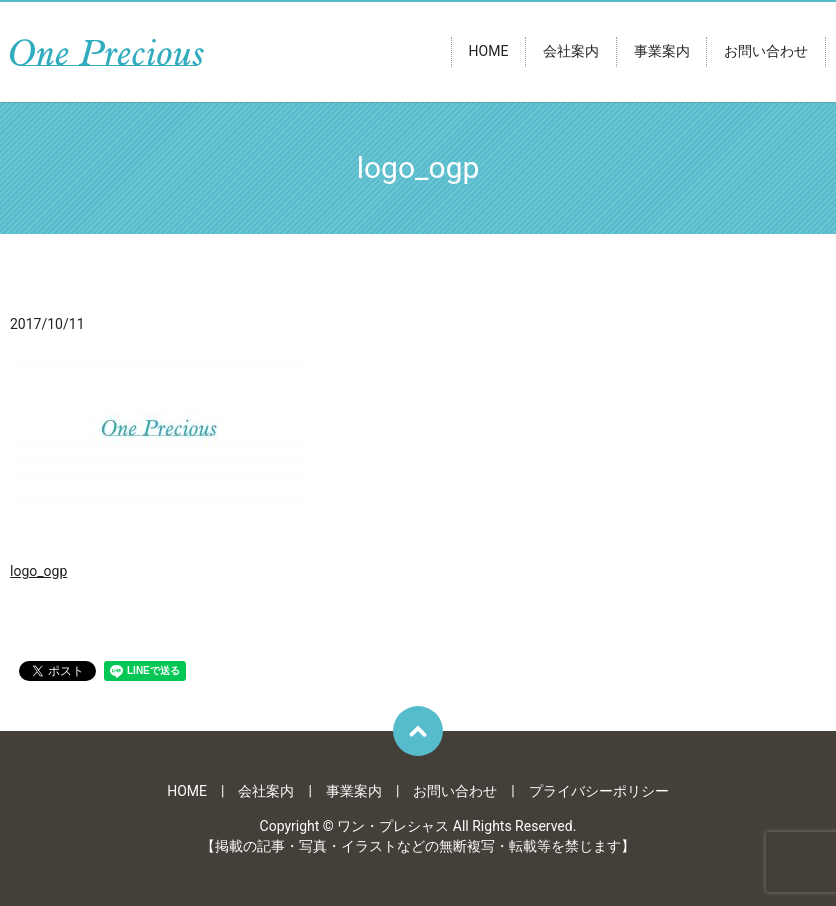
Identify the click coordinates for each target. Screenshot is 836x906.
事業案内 (662, 52)
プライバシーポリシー (599, 791)
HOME (489, 52)
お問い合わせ (766, 52)
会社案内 (571, 52)
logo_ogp (38, 571)
